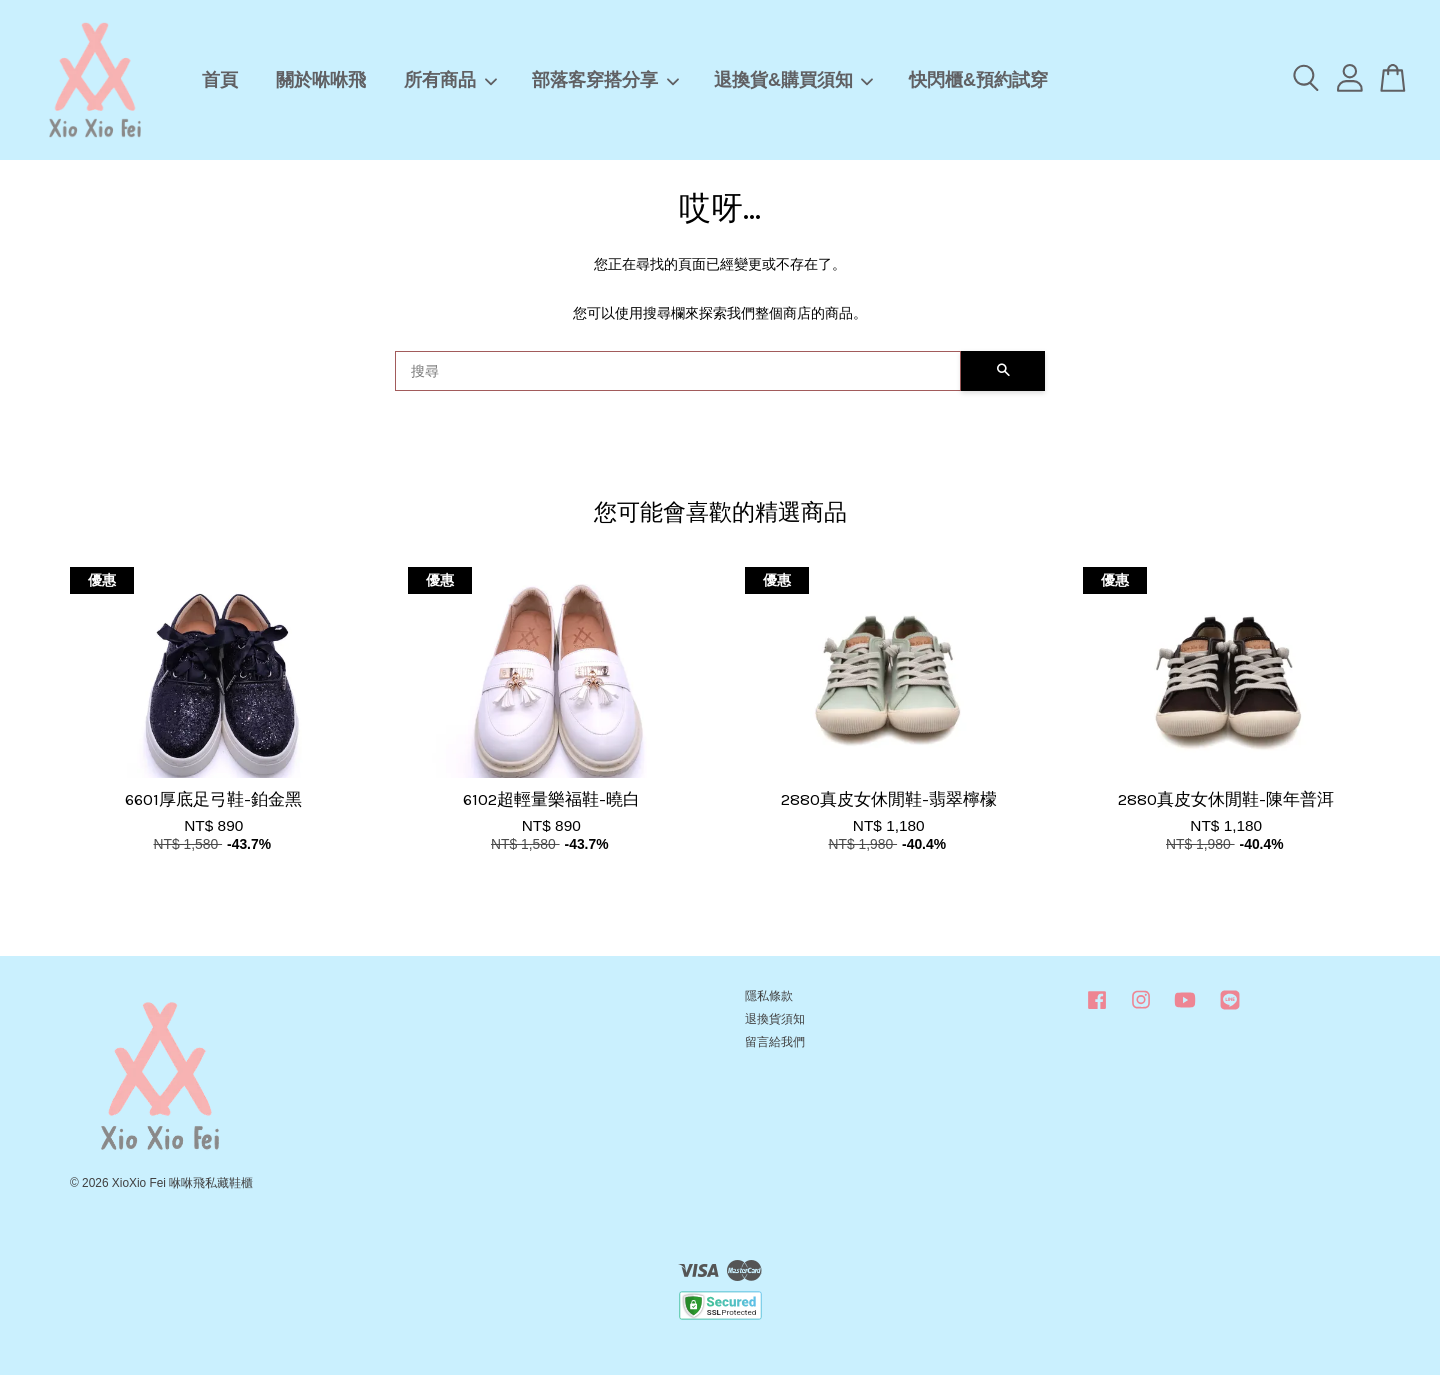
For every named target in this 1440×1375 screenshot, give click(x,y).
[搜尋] (678, 371)
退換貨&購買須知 (794, 80)
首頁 (220, 80)
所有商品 (451, 80)
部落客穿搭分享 (606, 80)
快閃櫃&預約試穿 (978, 80)
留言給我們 (775, 1042)
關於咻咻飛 (321, 80)
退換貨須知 (775, 1019)
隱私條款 (769, 996)
